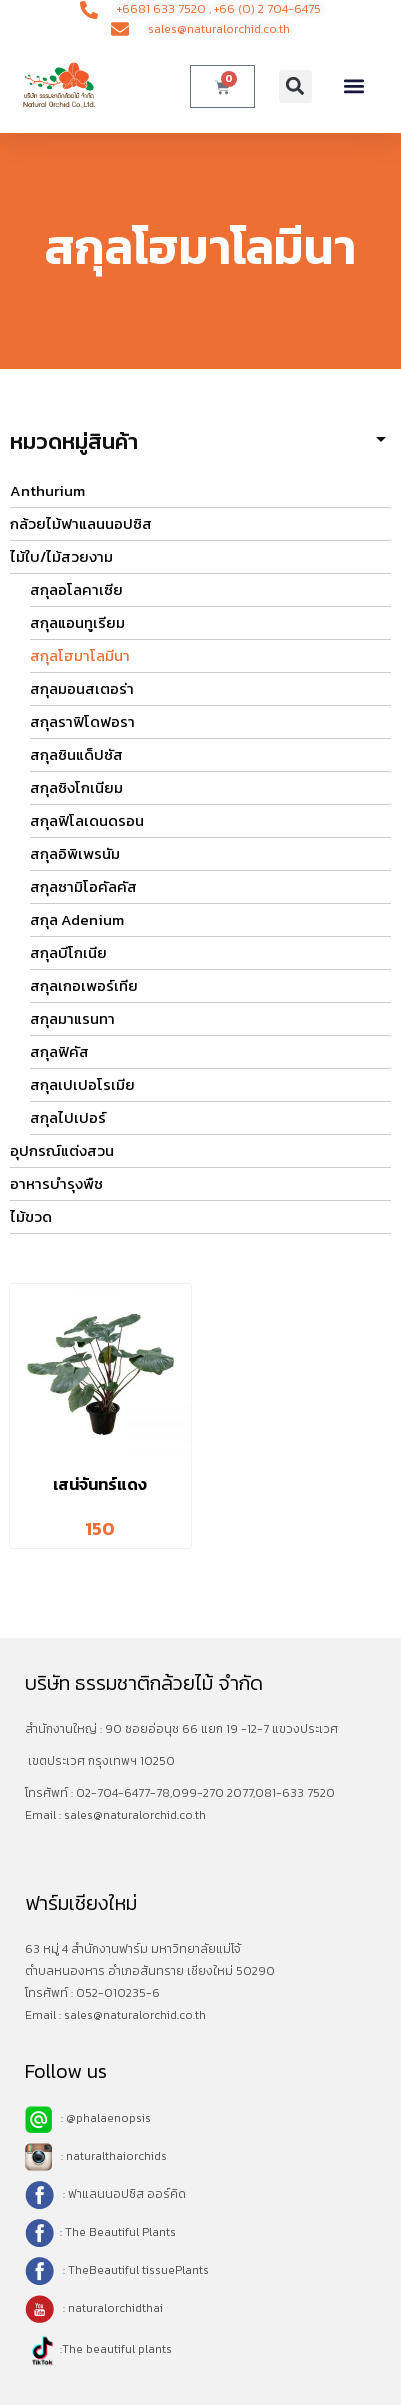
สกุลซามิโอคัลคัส (83, 886)
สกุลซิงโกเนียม (76, 787)
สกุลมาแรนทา (72, 1018)
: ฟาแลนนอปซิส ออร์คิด (123, 2194)
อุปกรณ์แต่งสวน (62, 1150)
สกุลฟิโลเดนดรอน (87, 820)
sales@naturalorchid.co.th (135, 1815)
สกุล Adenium (77, 919)
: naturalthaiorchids (96, 2156)
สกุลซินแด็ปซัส (76, 754)
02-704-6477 (113, 1793)
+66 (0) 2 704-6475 (267, 9)
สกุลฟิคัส (59, 1051)
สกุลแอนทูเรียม (77, 622)
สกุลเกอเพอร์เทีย (84, 985)
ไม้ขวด (31, 1216)
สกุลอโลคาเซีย (76, 589)
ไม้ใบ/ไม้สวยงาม (61, 556)
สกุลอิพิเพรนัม (75, 853)
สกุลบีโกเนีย (68, 952)
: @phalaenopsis (88, 2118)
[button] (295, 86)
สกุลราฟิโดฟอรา (82, 721)
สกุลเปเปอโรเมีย (82, 1084)
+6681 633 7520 (161, 9)
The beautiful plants (117, 2349)
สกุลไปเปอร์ (68, 1117)
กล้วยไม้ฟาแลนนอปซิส (81, 523)
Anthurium (47, 490)
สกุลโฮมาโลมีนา (80, 655)
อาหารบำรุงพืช (56, 1183)
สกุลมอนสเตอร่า (82, 688)
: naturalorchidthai (94, 2308)
